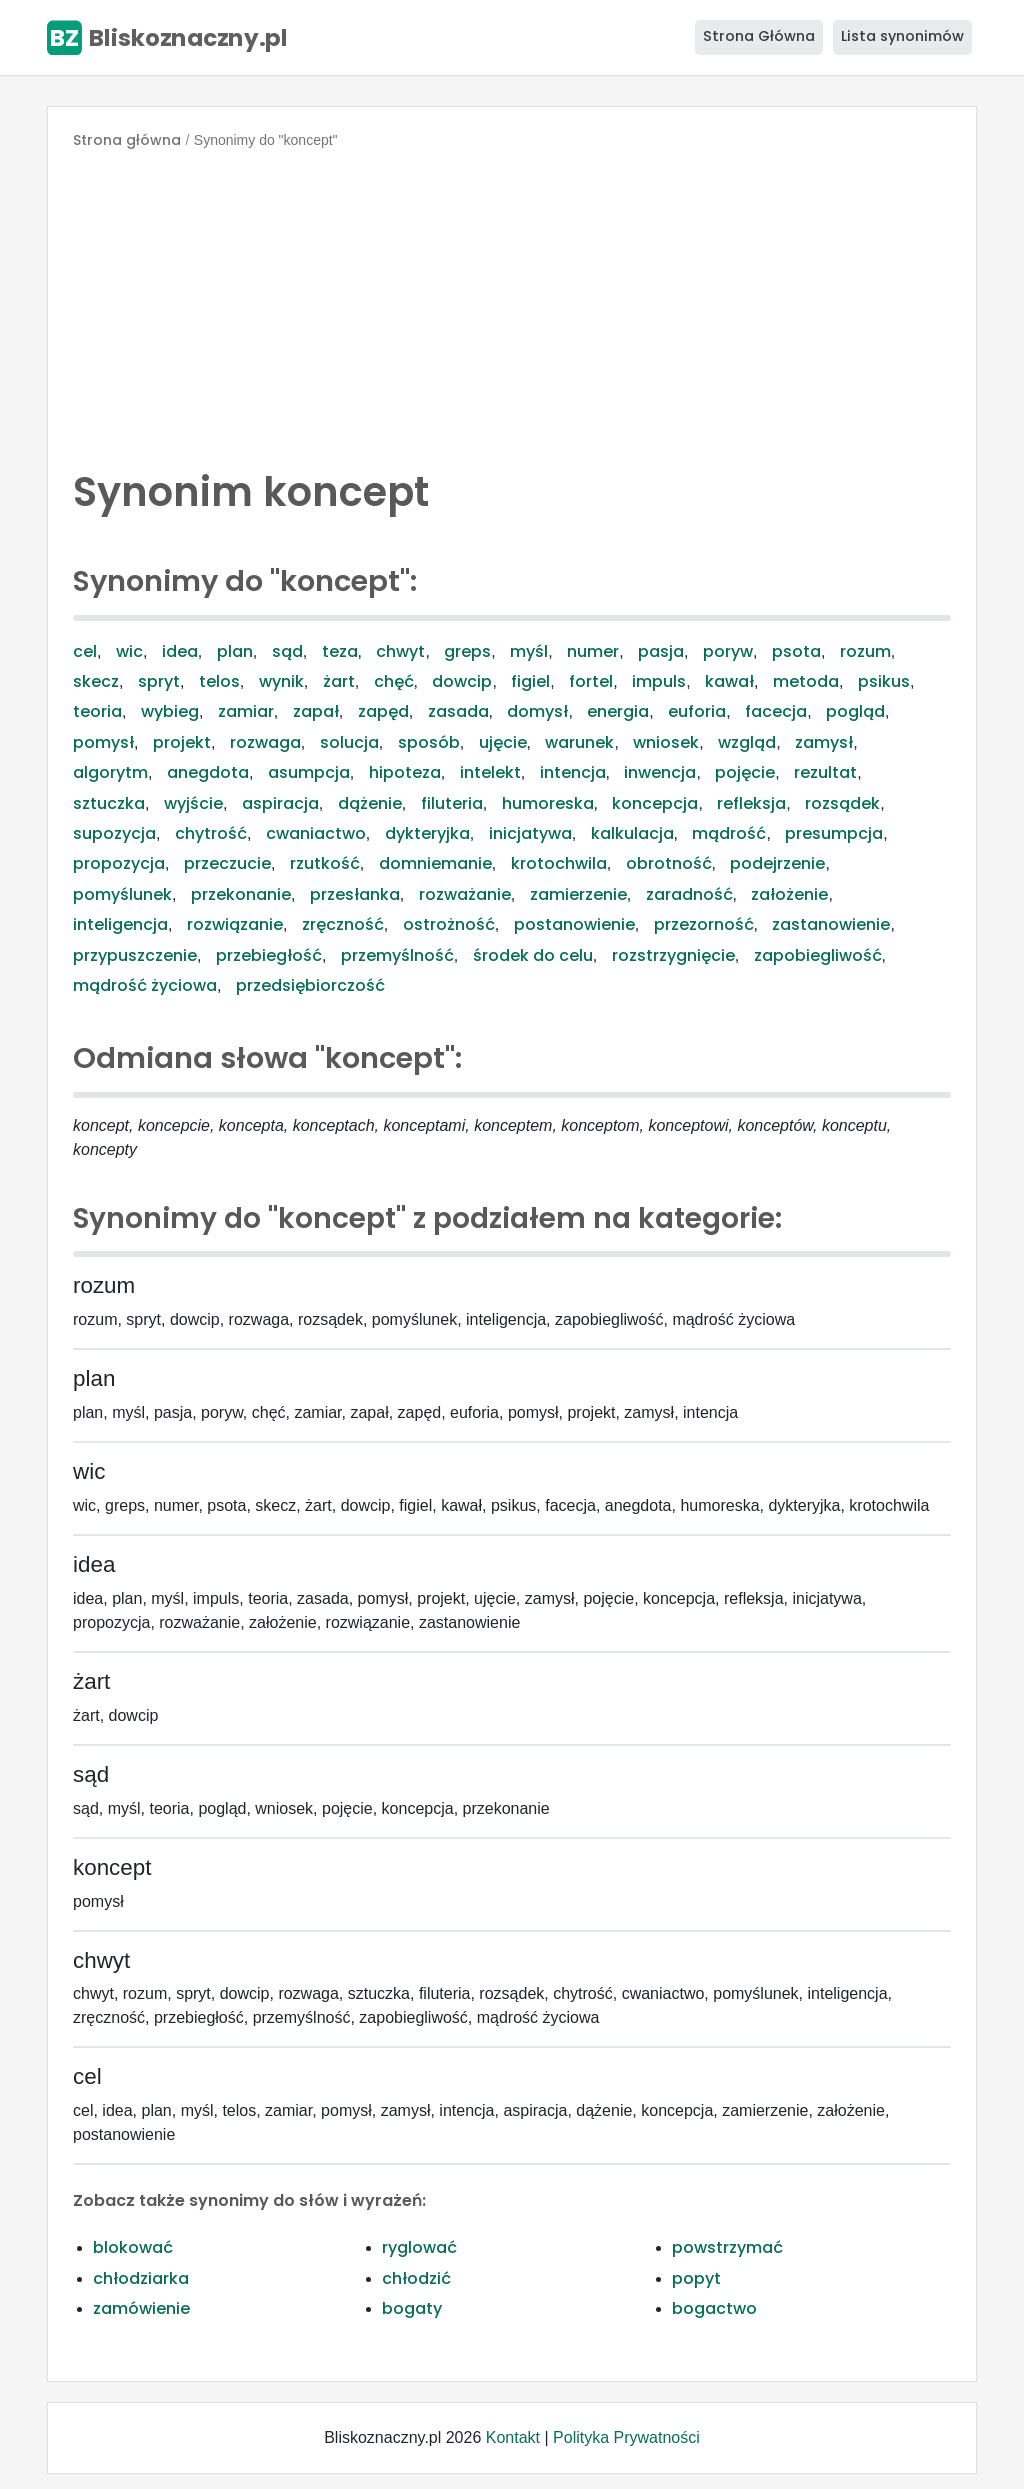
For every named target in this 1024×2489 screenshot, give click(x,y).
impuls (659, 681)
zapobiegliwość (818, 955)
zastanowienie (831, 924)
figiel (530, 681)
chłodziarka (141, 2278)
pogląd (855, 711)
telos (219, 681)
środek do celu (533, 955)
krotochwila (559, 863)
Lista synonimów (902, 36)
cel (85, 651)
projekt (182, 742)
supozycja (114, 833)
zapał (316, 711)
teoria (97, 711)
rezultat (825, 772)
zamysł (824, 742)
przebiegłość (269, 955)
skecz (96, 681)
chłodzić (416, 2278)
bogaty (412, 2308)
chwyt (400, 651)
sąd (287, 651)
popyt (696, 2278)
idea (180, 651)
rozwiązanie (235, 924)
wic (129, 651)
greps (467, 651)
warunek (579, 742)
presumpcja (834, 833)
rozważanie (465, 894)
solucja (349, 742)
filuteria (452, 803)
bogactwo (714, 2308)
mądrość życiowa (145, 985)
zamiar (246, 711)
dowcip (462, 681)
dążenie (370, 803)
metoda (806, 681)
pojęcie (745, 772)
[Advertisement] (512, 304)
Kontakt (513, 2437)
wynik (281, 681)
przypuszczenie (135, 955)
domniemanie (435, 863)
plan (235, 651)
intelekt (490, 772)
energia (618, 711)
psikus (884, 681)
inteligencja (120, 924)
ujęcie (503, 742)
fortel (591, 681)
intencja (573, 772)
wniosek (666, 742)
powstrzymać (727, 2247)
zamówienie (141, 2308)
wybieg (170, 711)
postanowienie (574, 924)
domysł (537, 711)
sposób (429, 742)
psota (796, 651)
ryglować (419, 2247)
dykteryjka (427, 833)
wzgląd (747, 742)
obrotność (669, 863)
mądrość (729, 833)
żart (339, 681)
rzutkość (325, 863)
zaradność (689, 894)
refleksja (751, 803)
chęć (394, 681)
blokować (133, 2247)
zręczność (343, 924)
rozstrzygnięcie (673, 955)
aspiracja (280, 803)
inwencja (660, 772)
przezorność (704, 924)
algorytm (110, 772)
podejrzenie (777, 863)
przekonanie (241, 894)
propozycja (119, 863)
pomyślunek (122, 894)
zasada (458, 711)
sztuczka (109, 803)
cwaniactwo (316, 833)
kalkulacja (632, 833)
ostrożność (449, 924)
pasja (661, 651)
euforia (697, 711)
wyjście (193, 803)
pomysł (103, 742)
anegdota (208, 772)
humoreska (548, 803)
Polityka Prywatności (626, 2437)
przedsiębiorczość (310, 985)
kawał (729, 681)
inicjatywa (530, 833)
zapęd (383, 711)
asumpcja (309, 772)
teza (340, 651)
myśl (529, 651)
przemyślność (397, 955)
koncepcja (655, 803)
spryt (159, 681)
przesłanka (355, 894)
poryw (728, 651)
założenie (789, 894)
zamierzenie (578, 894)
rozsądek (842, 803)
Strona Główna (759, 36)
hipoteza (405, 772)
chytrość (211, 833)
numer (593, 651)
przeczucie (227, 863)
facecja (776, 711)
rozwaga (265, 742)
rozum (865, 651)
